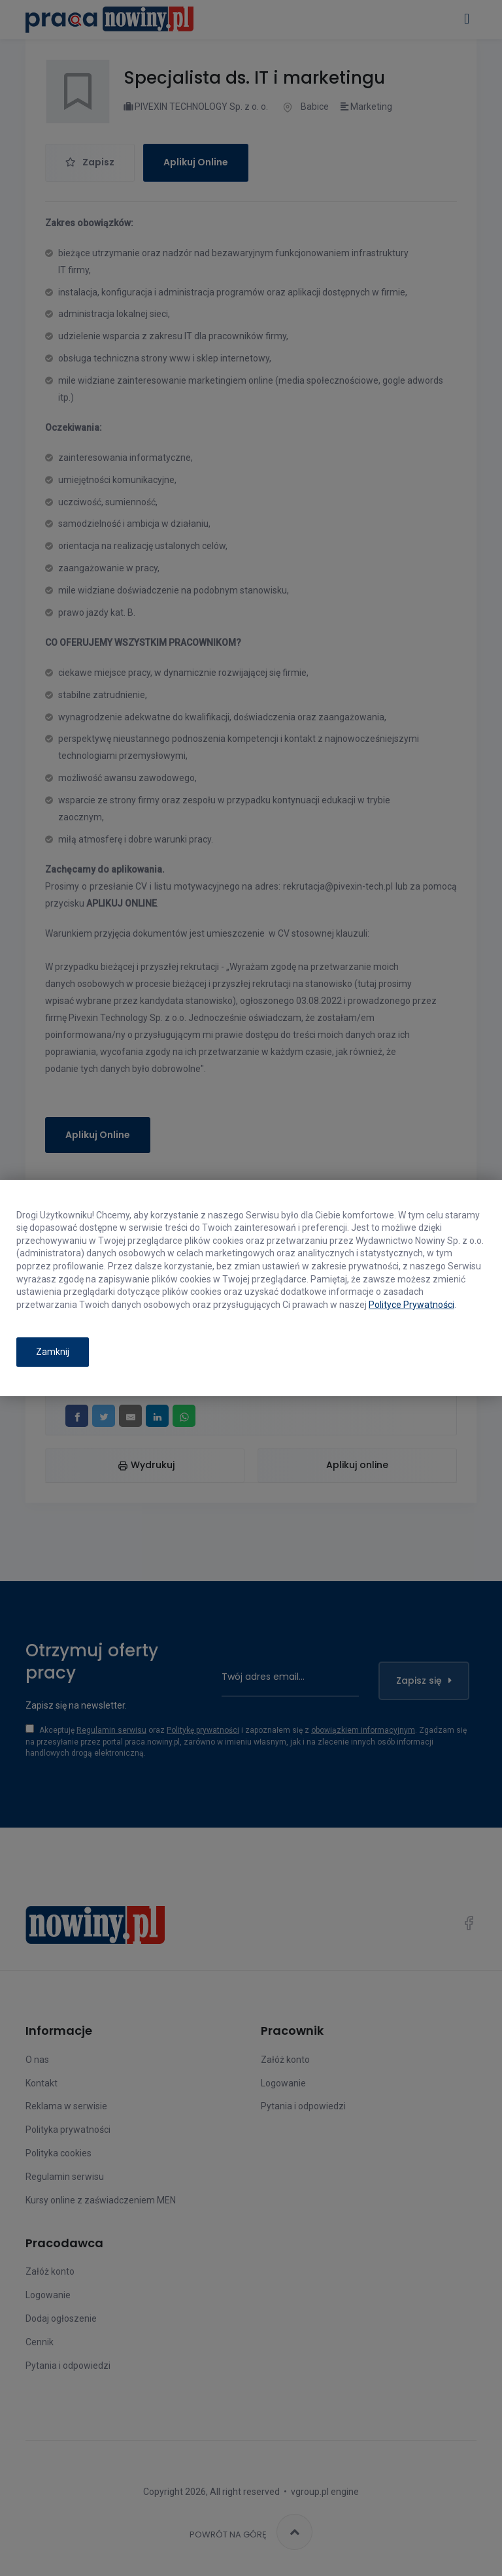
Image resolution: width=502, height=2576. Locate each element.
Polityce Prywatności (411, 1304)
